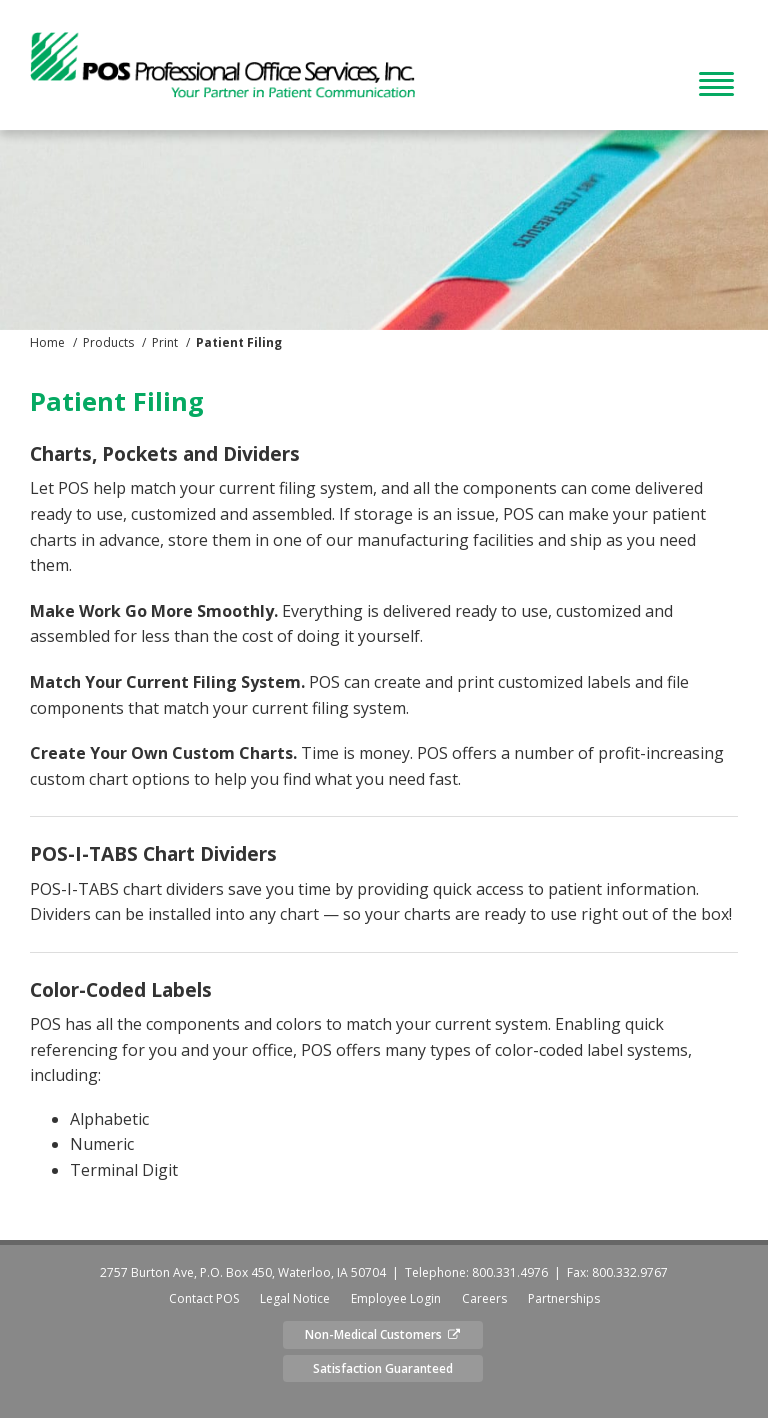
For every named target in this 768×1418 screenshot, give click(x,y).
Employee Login (396, 1298)
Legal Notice (295, 1298)
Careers (484, 1298)
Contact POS (204, 1298)
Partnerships (564, 1298)
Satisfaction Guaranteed (383, 1368)
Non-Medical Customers (382, 1334)
